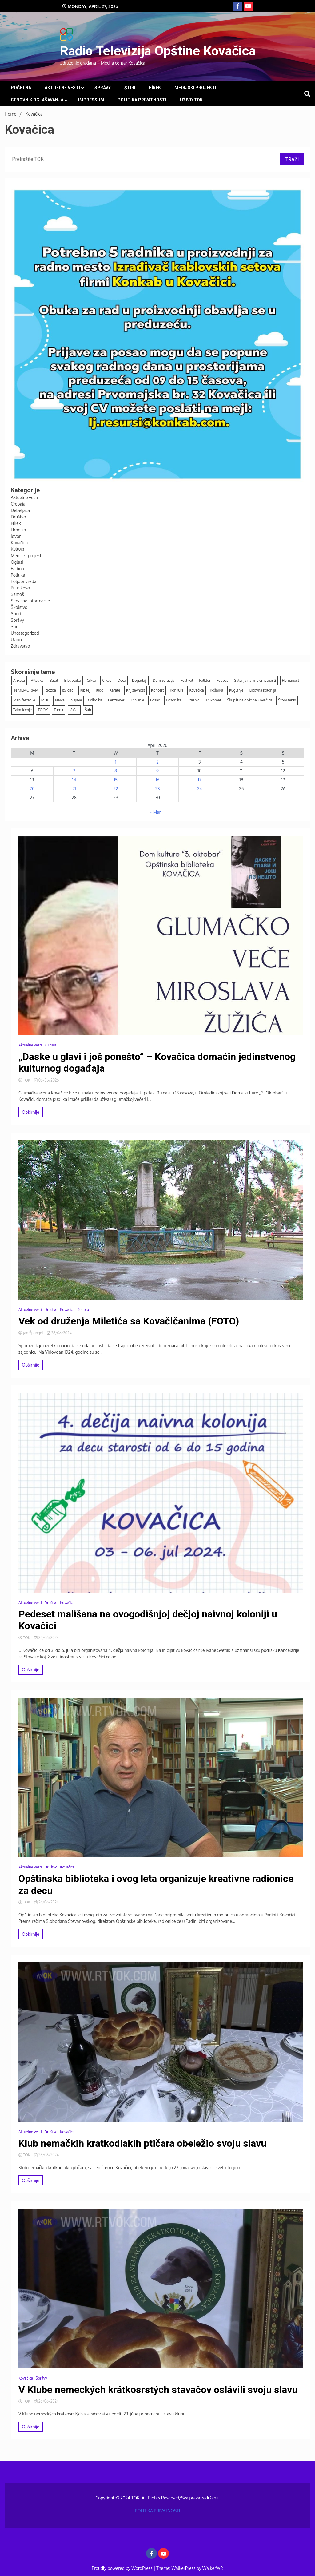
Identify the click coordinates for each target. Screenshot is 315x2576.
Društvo (18, 516)
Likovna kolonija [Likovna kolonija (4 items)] (262, 690)
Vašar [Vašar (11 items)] (74, 710)
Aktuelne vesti (62, 87)
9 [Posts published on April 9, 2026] (157, 770)
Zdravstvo (20, 646)
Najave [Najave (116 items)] (76, 700)
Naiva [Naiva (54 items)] (60, 700)
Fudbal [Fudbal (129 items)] (222, 680)
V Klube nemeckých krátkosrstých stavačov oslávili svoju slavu (157, 2389)
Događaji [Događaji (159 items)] (139, 680)
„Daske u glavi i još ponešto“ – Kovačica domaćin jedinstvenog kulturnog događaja (157, 1062)
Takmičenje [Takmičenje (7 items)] (22, 710)
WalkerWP (212, 2568)
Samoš (17, 594)
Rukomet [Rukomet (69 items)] (213, 700)
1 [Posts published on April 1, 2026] (115, 761)
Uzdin (16, 639)
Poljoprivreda (23, 581)
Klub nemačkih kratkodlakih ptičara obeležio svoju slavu (142, 2143)
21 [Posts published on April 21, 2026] (74, 788)
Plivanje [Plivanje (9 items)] (137, 700)
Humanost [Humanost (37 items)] (290, 680)
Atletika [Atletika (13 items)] (37, 680)
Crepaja (18, 503)
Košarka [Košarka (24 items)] (216, 690)
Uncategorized (25, 633)
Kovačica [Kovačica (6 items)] (196, 690)
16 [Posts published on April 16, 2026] (157, 779)
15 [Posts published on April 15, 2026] (116, 779)
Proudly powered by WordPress (123, 2568)
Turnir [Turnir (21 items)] (58, 710)
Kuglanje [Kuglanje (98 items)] (236, 690)
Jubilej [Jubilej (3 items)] (85, 690)
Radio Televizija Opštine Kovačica (158, 50)
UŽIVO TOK (191, 99)
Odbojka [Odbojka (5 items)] (95, 700)
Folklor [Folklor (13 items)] (204, 680)
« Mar (155, 812)
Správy (102, 87)
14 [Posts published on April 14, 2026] (74, 779)
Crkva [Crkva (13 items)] (91, 680)
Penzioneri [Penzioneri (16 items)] (116, 700)
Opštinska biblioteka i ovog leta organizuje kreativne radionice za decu (155, 1884)
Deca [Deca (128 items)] (122, 680)
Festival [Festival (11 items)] (187, 680)
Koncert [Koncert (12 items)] (157, 690)
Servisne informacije (30, 600)
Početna (21, 87)
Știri (129, 87)
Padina (17, 568)
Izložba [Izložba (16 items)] (50, 690)
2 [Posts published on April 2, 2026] (157, 761)
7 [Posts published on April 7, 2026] (74, 770)
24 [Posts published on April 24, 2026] (199, 788)
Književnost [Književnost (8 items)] (135, 690)
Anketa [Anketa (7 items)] (19, 680)
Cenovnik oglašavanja (37, 99)
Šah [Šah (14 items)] (88, 710)
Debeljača (20, 510)
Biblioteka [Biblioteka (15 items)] (72, 680)
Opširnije (30, 1112)
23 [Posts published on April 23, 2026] (157, 788)
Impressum (91, 99)
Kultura (18, 549)
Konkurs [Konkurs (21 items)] (176, 690)
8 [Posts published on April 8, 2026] (115, 770)
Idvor (16, 536)
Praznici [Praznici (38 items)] (194, 700)
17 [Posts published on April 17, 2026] (199, 779)
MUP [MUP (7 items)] (45, 700)
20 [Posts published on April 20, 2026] (32, 788)
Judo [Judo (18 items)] (99, 690)
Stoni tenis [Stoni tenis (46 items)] (287, 700)
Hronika (18, 529)
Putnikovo (20, 587)
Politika (18, 575)
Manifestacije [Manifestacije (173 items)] (24, 700)
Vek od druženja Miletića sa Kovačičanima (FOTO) (128, 1321)
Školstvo (19, 607)
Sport (16, 613)
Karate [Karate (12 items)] (115, 690)
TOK (24, 1080)
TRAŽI (292, 159)
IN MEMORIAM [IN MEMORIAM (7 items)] (25, 690)
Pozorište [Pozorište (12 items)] (173, 700)
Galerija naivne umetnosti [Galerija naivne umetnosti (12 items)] (255, 680)
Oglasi (17, 562)
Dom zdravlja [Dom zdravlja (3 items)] (163, 680)
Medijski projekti (195, 87)
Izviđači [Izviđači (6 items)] (68, 690)
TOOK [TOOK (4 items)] (43, 710)
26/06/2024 (46, 1637)
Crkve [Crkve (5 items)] (107, 680)
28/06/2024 (59, 1333)
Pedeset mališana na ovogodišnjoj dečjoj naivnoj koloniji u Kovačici (147, 1620)
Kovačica (19, 542)
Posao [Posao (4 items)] (155, 700)
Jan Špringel (31, 1333)
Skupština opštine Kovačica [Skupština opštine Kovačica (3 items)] (249, 700)
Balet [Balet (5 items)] (54, 680)
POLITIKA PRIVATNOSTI (142, 99)
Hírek (155, 87)
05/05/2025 (46, 1080)
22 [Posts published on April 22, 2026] (115, 788)
